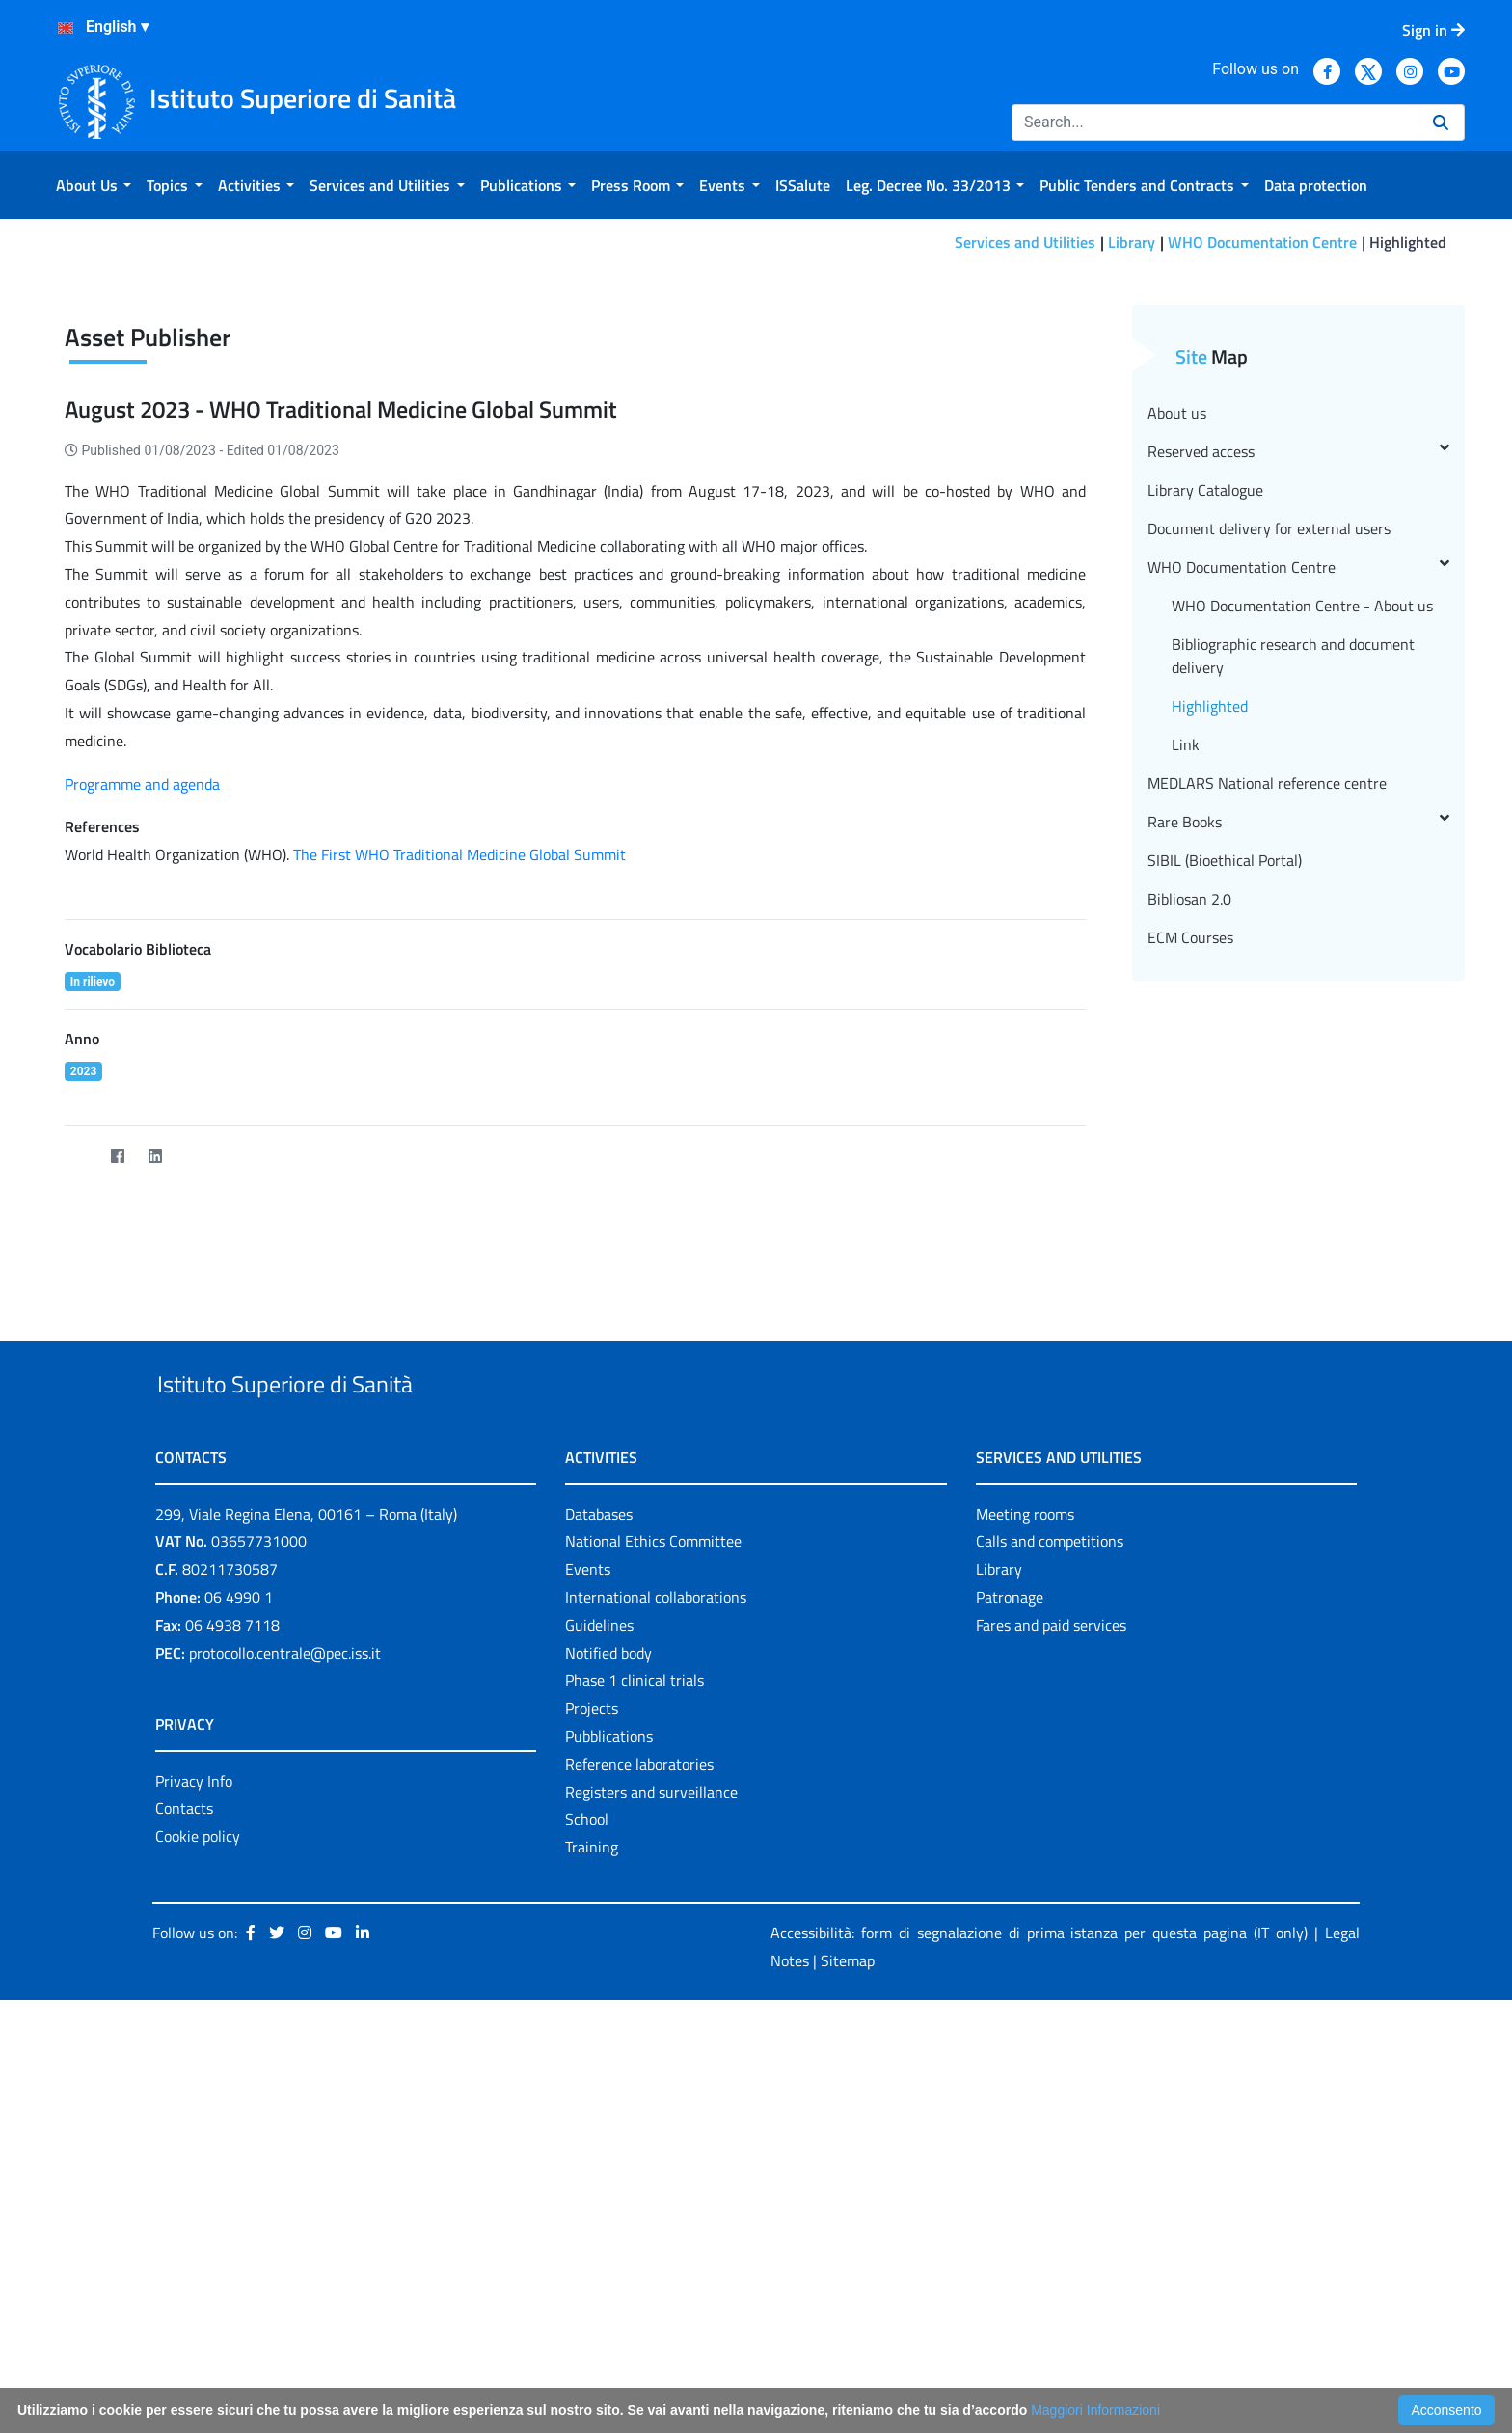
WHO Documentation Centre (1262, 242)
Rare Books (1298, 1138)
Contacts (184, 2170)
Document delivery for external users (1269, 845)
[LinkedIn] (155, 1474)
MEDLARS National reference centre (1267, 1100)
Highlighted (1210, 1023)
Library (1131, 242)
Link (1186, 1061)
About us (1177, 730)
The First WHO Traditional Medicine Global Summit (457, 1171)
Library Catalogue (1205, 807)
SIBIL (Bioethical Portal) (1225, 1177)
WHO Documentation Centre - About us (1302, 922)
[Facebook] (117, 1474)
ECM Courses (1190, 1254)
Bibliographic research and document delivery (1293, 973)
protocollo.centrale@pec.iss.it (285, 2014)
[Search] (1215, 122)
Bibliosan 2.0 (1189, 1216)
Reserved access (1298, 768)
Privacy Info (193, 2142)
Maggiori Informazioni (1095, 2410)
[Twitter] (79, 1474)
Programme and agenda (142, 1101)
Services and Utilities (1025, 242)
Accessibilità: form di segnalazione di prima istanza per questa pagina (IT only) (1039, 2294)
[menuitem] (93, 185)
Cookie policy (197, 2197)
